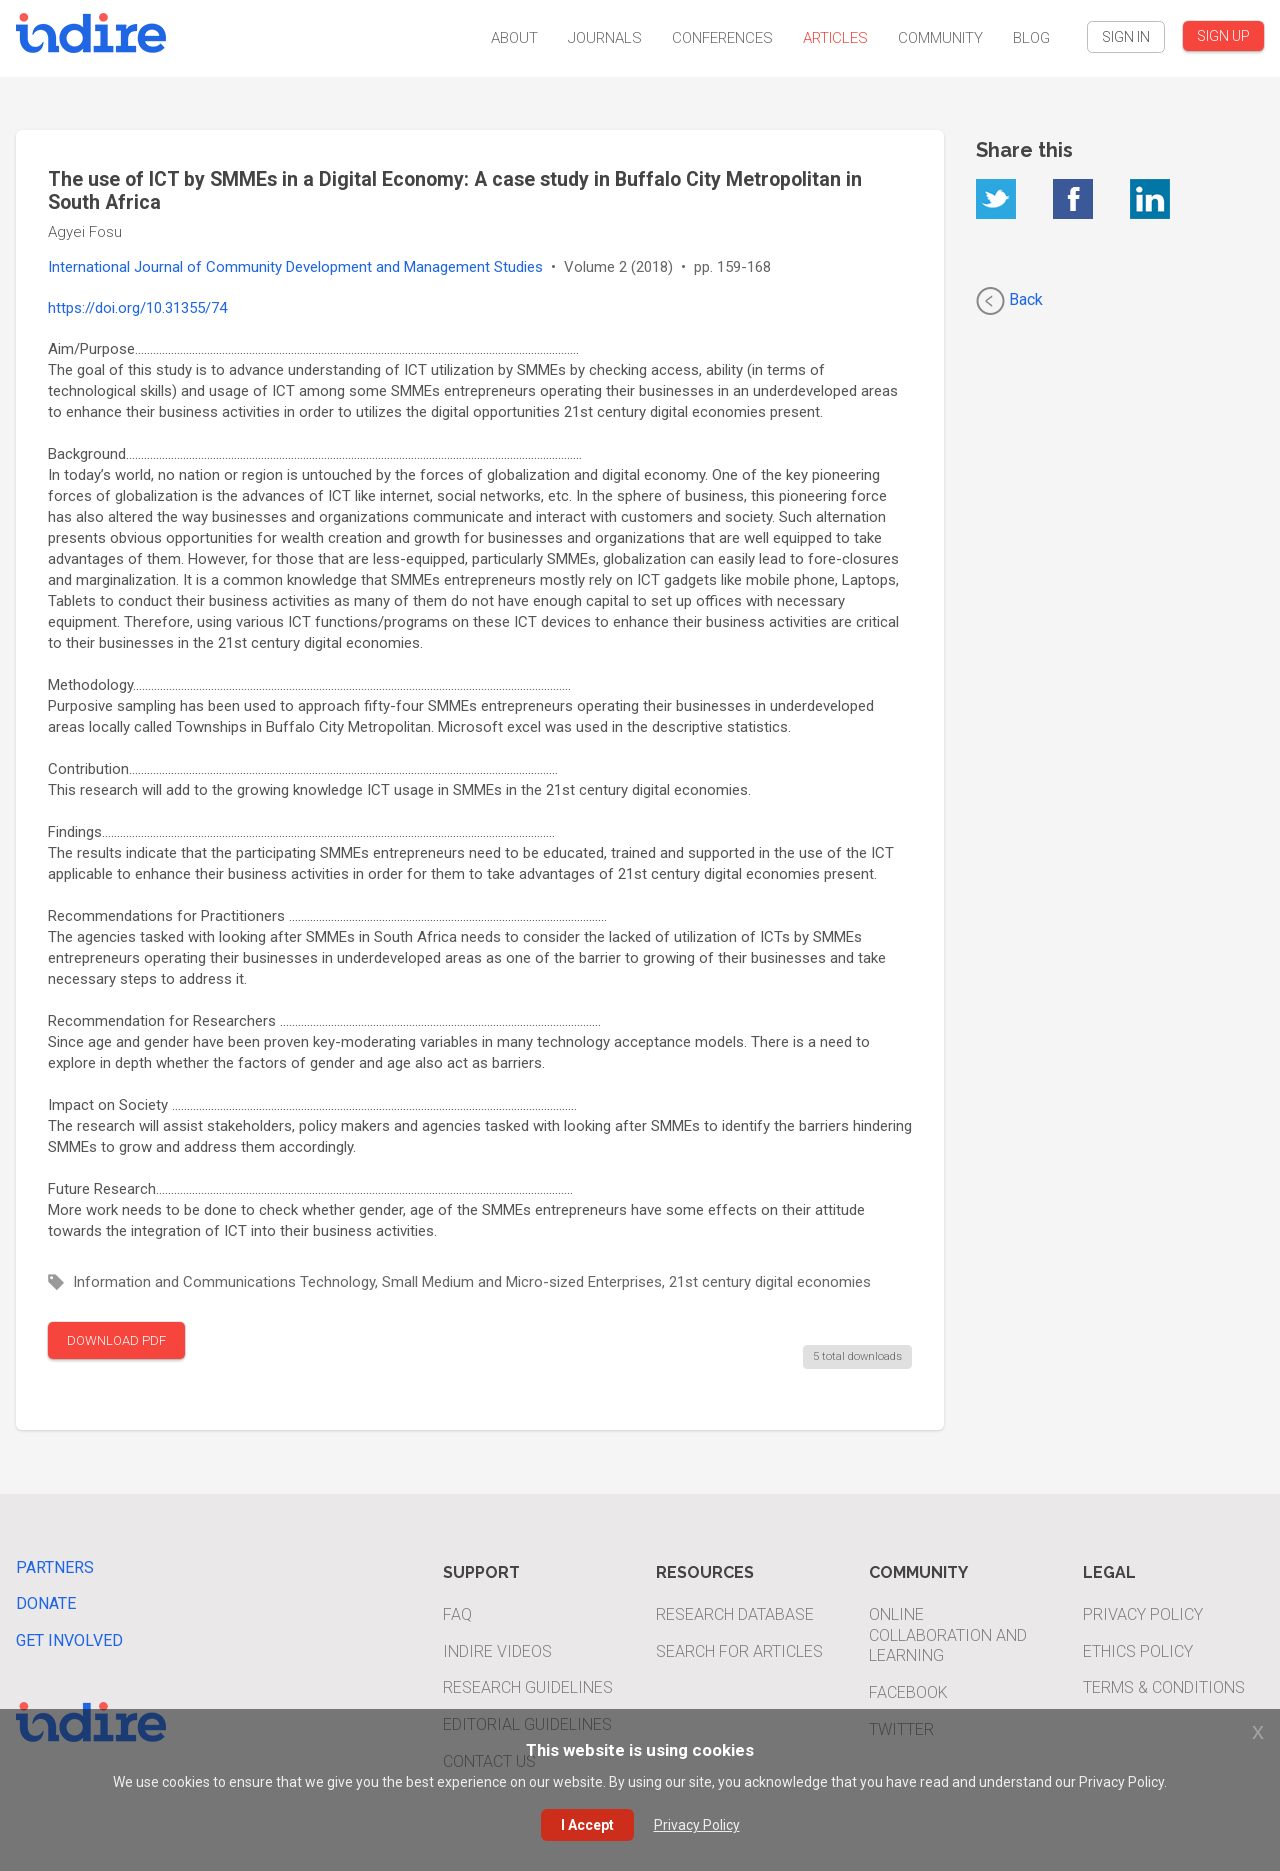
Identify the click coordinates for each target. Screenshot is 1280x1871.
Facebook (908, 1692)
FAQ (457, 1614)
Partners (55, 1567)
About (514, 38)
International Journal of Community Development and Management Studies (295, 267)
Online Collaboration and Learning (948, 1635)
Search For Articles (739, 1651)
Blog (1031, 38)
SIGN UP (1223, 36)
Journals (605, 38)
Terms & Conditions (1164, 1687)
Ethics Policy (1138, 1651)
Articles (835, 38)
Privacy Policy (1143, 1614)
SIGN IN (1126, 37)
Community (940, 38)
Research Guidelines (528, 1687)
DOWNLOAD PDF (116, 1340)
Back (1009, 301)
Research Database (735, 1614)
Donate (46, 1603)
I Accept (587, 1825)
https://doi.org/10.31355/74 (137, 308)
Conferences (722, 38)
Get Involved (69, 1640)
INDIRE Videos (497, 1651)
